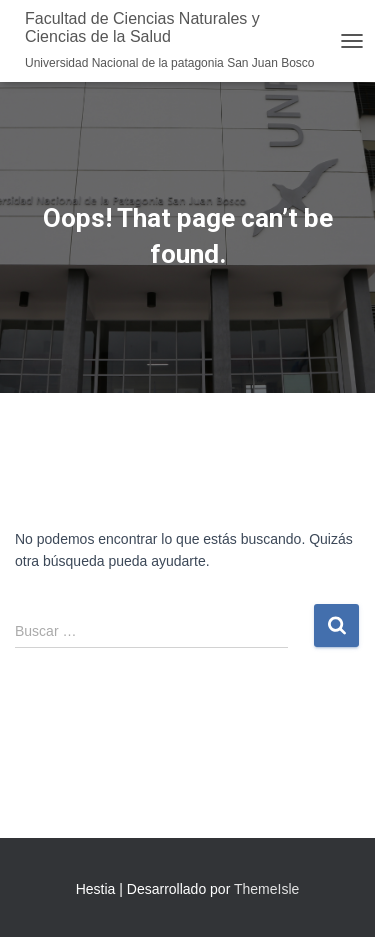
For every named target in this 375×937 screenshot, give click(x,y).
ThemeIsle (266, 889)
